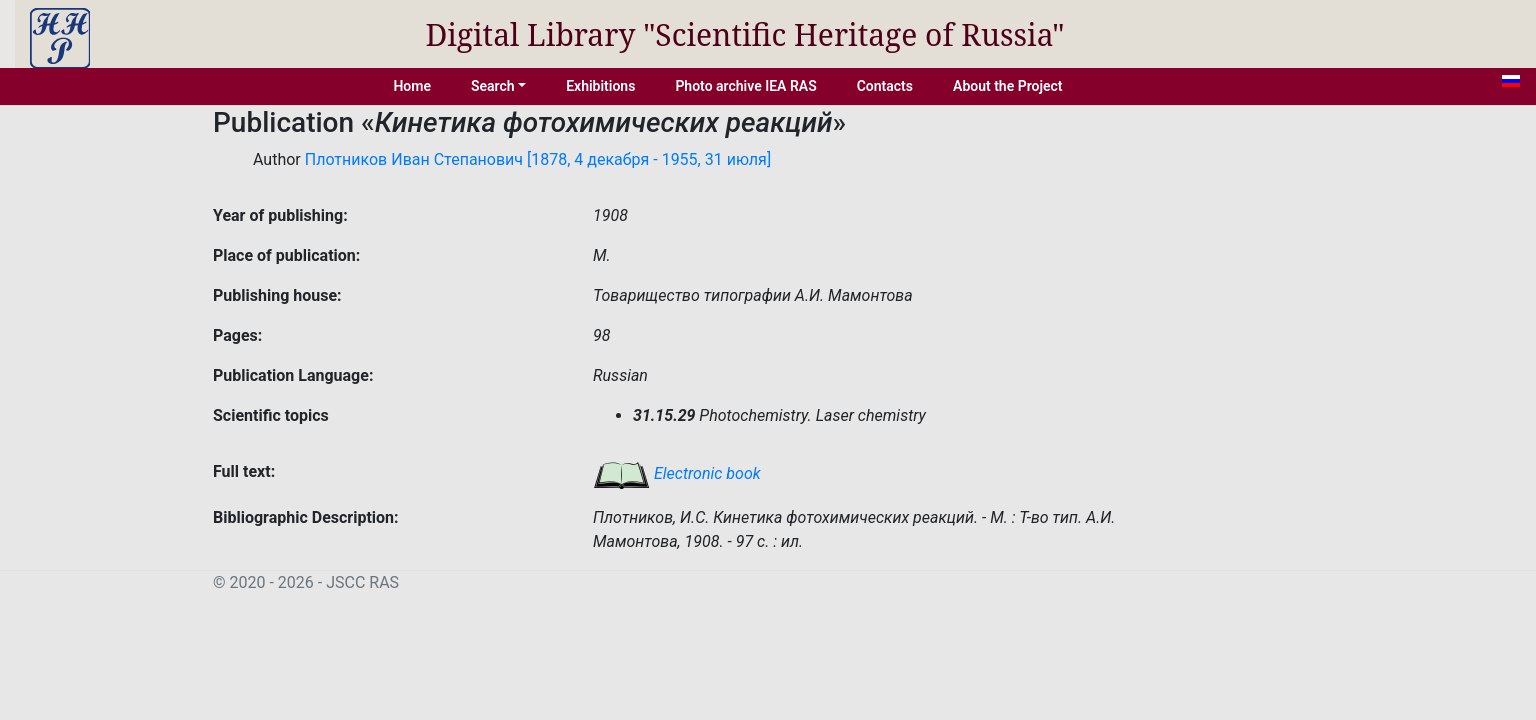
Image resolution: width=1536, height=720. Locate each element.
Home (412, 86)
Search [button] (493, 86)
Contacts (885, 86)
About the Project (1008, 86)
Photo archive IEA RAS (745, 86)
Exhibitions (600, 86)
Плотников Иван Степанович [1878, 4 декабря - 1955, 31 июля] (538, 159)
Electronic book (677, 473)
